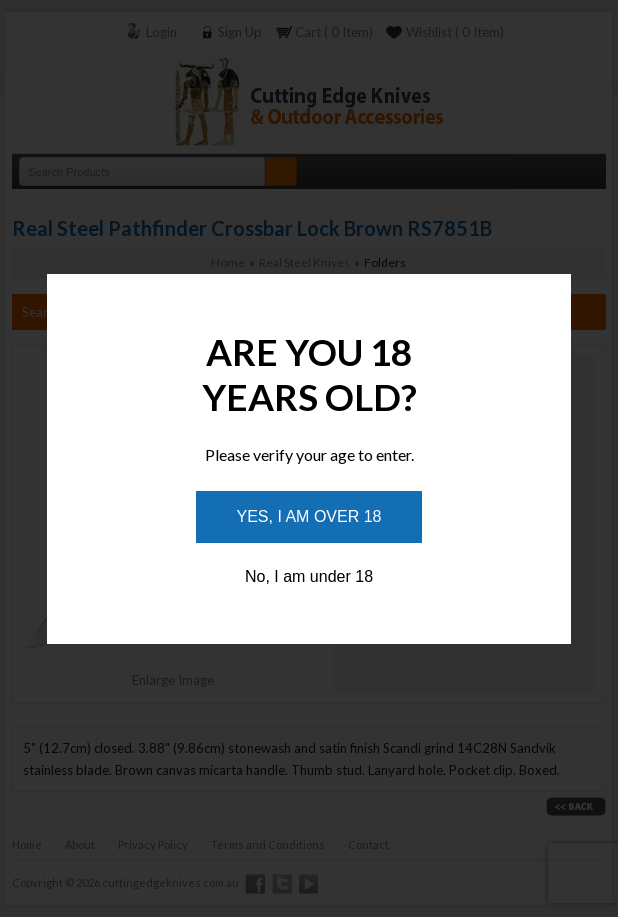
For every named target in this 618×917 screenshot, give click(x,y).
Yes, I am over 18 (309, 516)
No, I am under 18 (309, 576)
